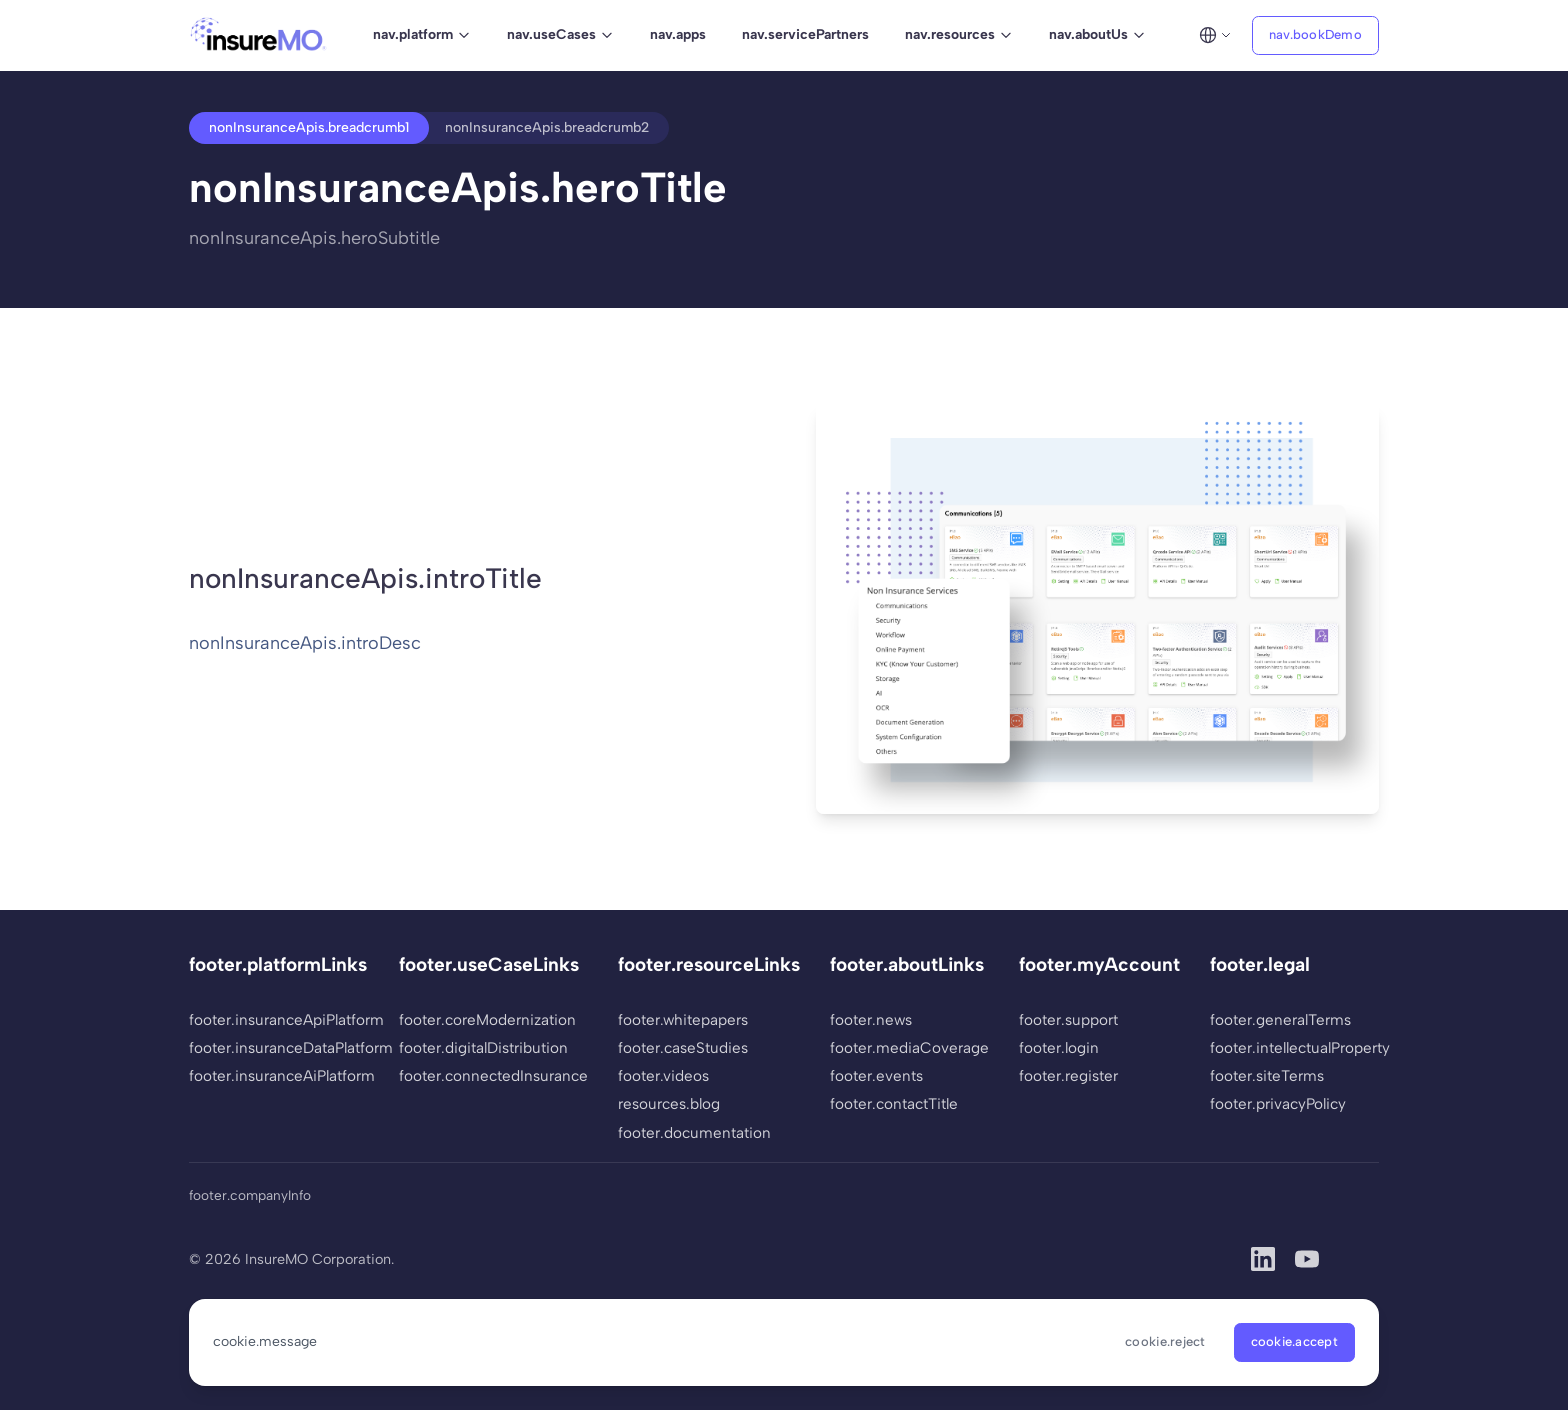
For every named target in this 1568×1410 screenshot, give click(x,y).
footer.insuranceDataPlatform (279, 1048)
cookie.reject (1165, 1341)
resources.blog (669, 1104)
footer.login (1059, 1048)
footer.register (1068, 1076)
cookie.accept (1294, 1341)
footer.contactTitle (894, 1104)
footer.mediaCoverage (909, 1048)
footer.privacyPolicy (1278, 1104)
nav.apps (678, 34)
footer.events (876, 1076)
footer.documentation (694, 1133)
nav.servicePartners (805, 34)
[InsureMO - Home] (258, 35)
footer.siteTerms (1267, 1076)
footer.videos (663, 1076)
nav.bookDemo (1315, 34)
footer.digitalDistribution (483, 1048)
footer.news (871, 1020)
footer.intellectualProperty (1300, 1048)
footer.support (1068, 1020)
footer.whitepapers (683, 1020)
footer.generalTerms (1280, 1020)
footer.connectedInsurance (493, 1076)
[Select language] (1215, 35)
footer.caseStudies (683, 1048)
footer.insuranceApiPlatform (279, 1020)
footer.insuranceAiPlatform (279, 1076)
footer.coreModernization (487, 1020)
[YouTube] (1307, 1259)
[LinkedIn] (1263, 1259)
